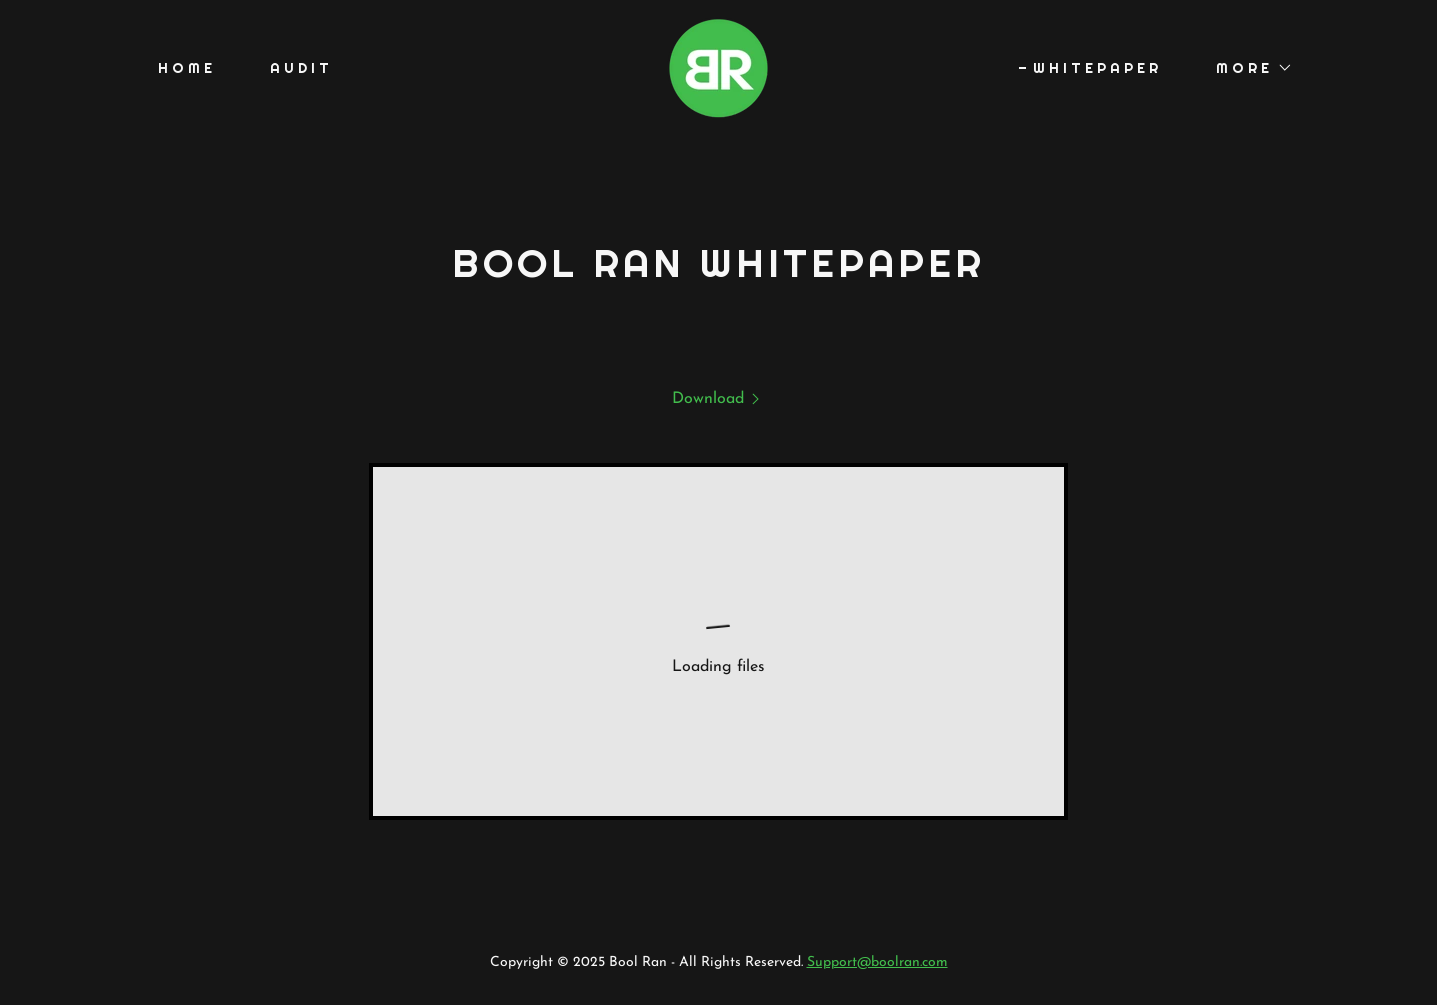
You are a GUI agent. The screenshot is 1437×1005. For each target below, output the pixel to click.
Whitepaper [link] (1097, 68)
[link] (718, 67)
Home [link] (187, 68)
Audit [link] (301, 68)
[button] (1247, 68)
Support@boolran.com (877, 962)
